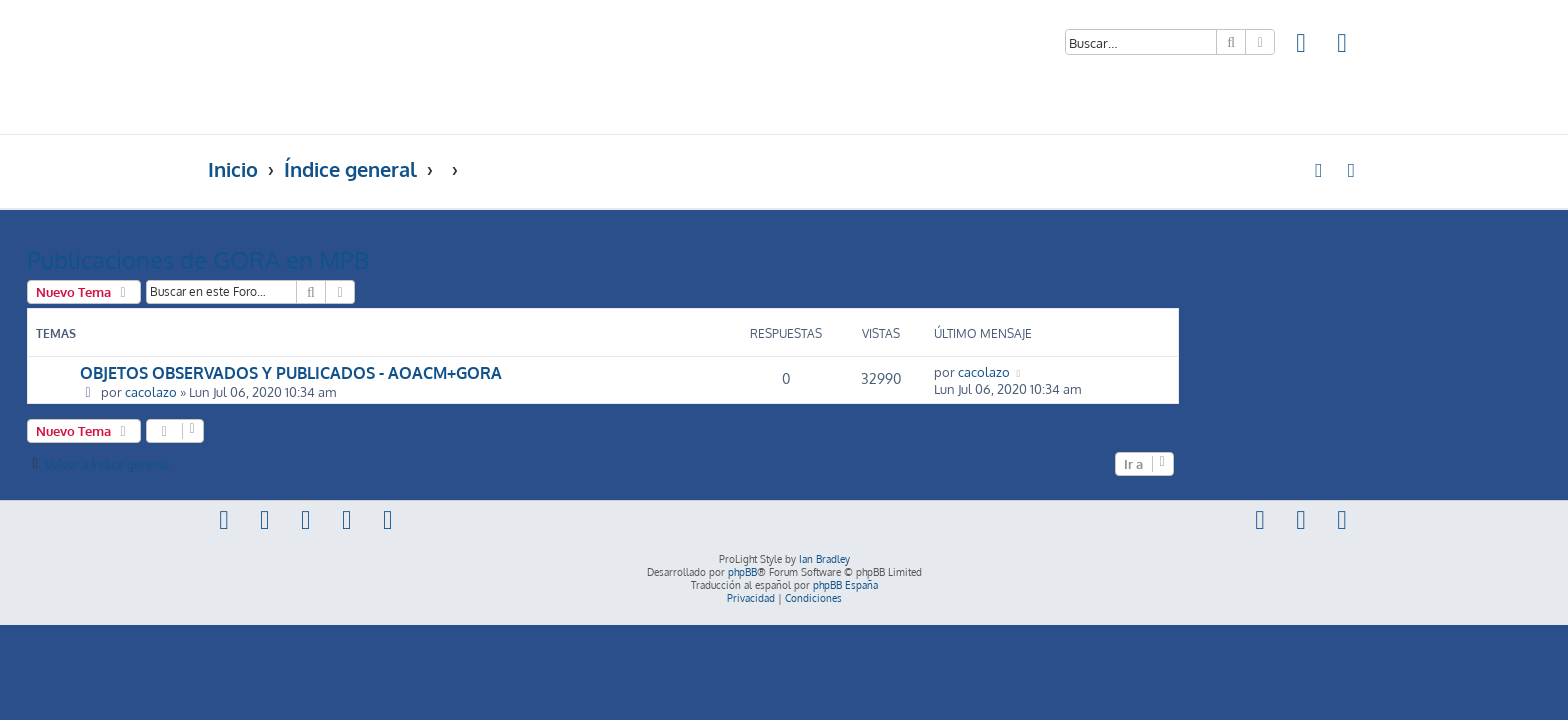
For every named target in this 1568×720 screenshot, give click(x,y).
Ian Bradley (824, 559)
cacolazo (332, 391)
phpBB (742, 572)
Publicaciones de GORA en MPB (379, 259)
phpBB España (845, 585)
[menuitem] (1302, 45)
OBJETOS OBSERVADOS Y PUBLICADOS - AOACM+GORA (472, 373)
